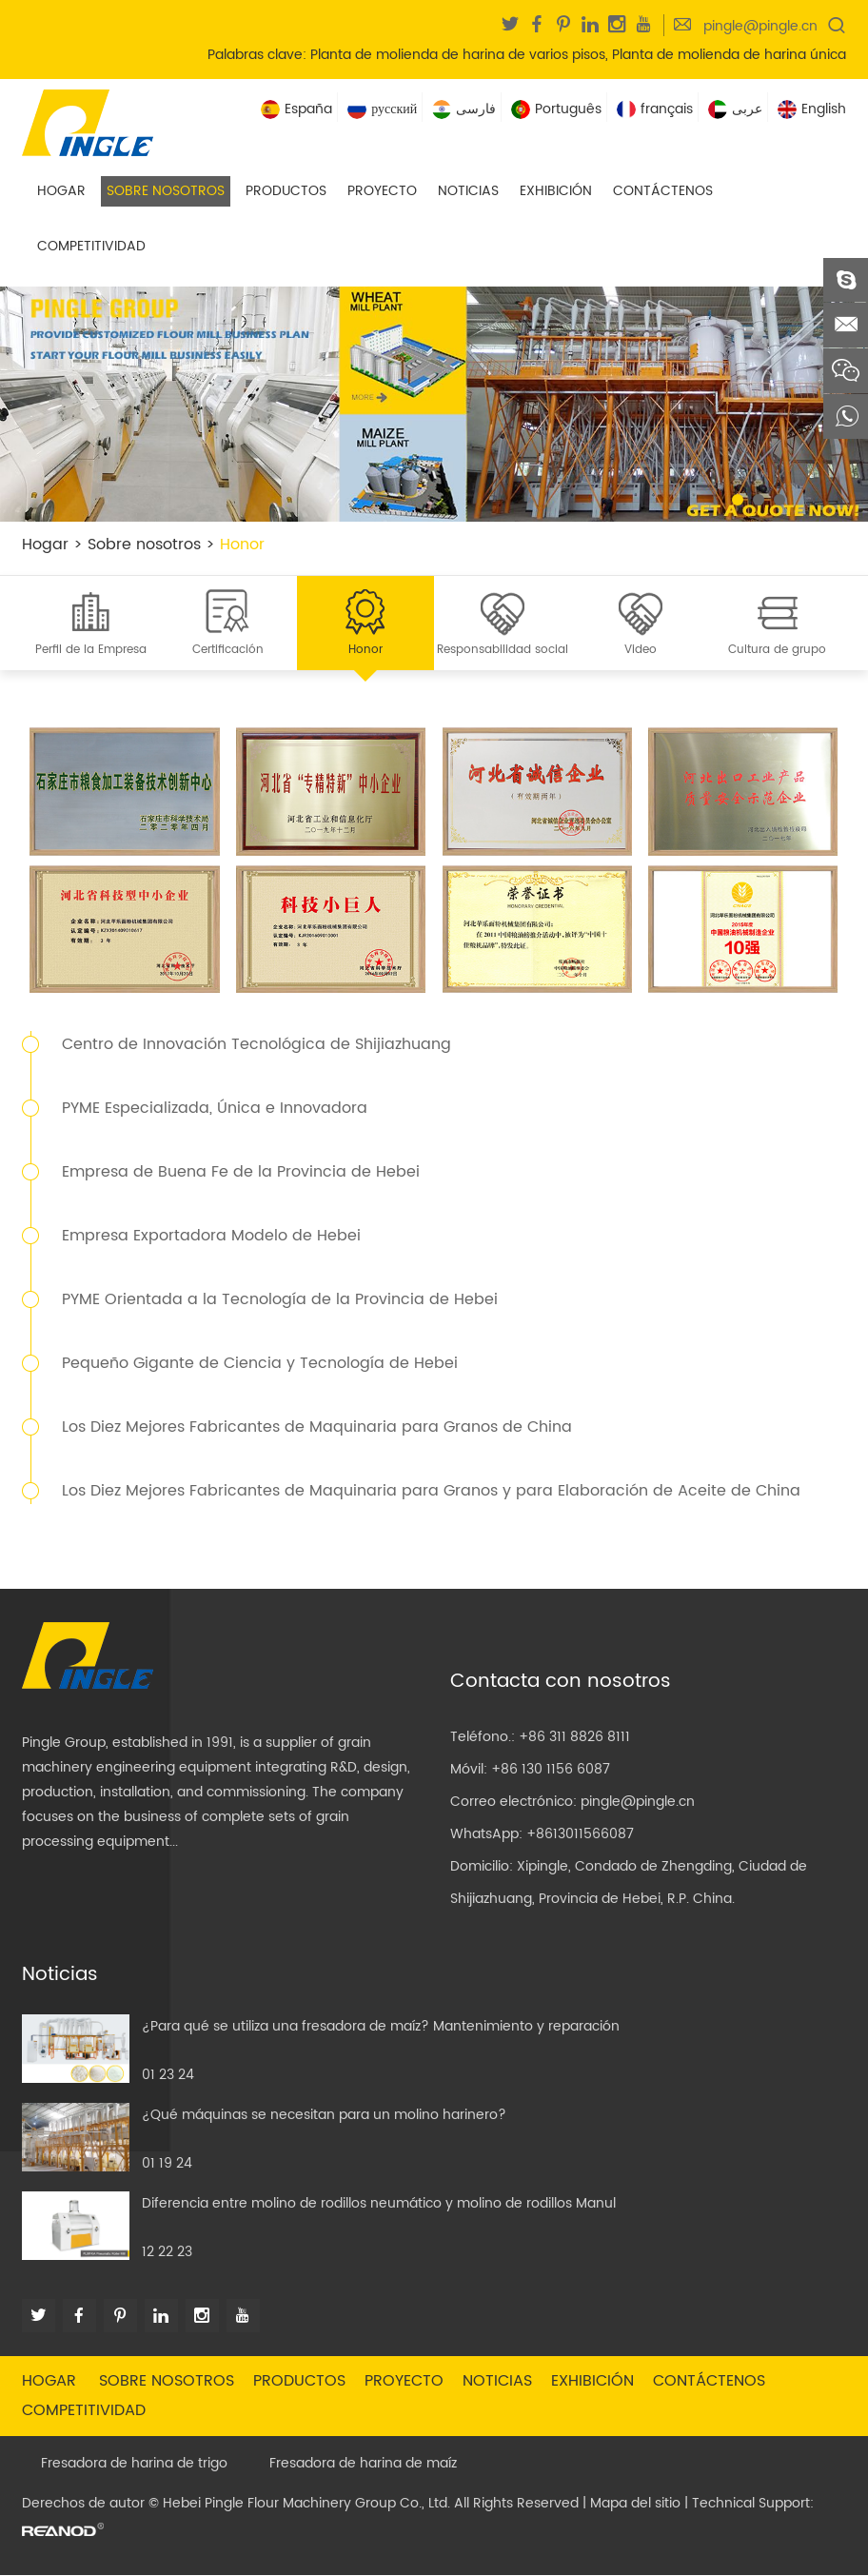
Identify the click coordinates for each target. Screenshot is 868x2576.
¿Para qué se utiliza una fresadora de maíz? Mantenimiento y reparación (381, 2027)
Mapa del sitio (635, 2504)
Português (556, 109)
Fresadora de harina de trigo (134, 2464)
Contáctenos (663, 191)
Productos (286, 191)
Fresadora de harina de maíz (363, 2464)
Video (640, 651)
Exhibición (556, 191)
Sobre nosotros (166, 191)
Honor (242, 544)
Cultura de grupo (777, 651)
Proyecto (382, 191)
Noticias (468, 191)
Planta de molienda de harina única (729, 55)
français (655, 109)
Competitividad (91, 246)
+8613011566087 (580, 1835)
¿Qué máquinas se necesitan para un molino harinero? (324, 2116)
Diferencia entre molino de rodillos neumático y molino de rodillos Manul (379, 2204)
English (812, 109)
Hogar (61, 191)
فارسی (464, 109)
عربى (735, 109)
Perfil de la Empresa (91, 651)
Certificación (228, 651)
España (296, 109)
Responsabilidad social (502, 651)
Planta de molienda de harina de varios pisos (457, 55)
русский (382, 109)
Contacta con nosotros (560, 1682)
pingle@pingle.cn (760, 26)
